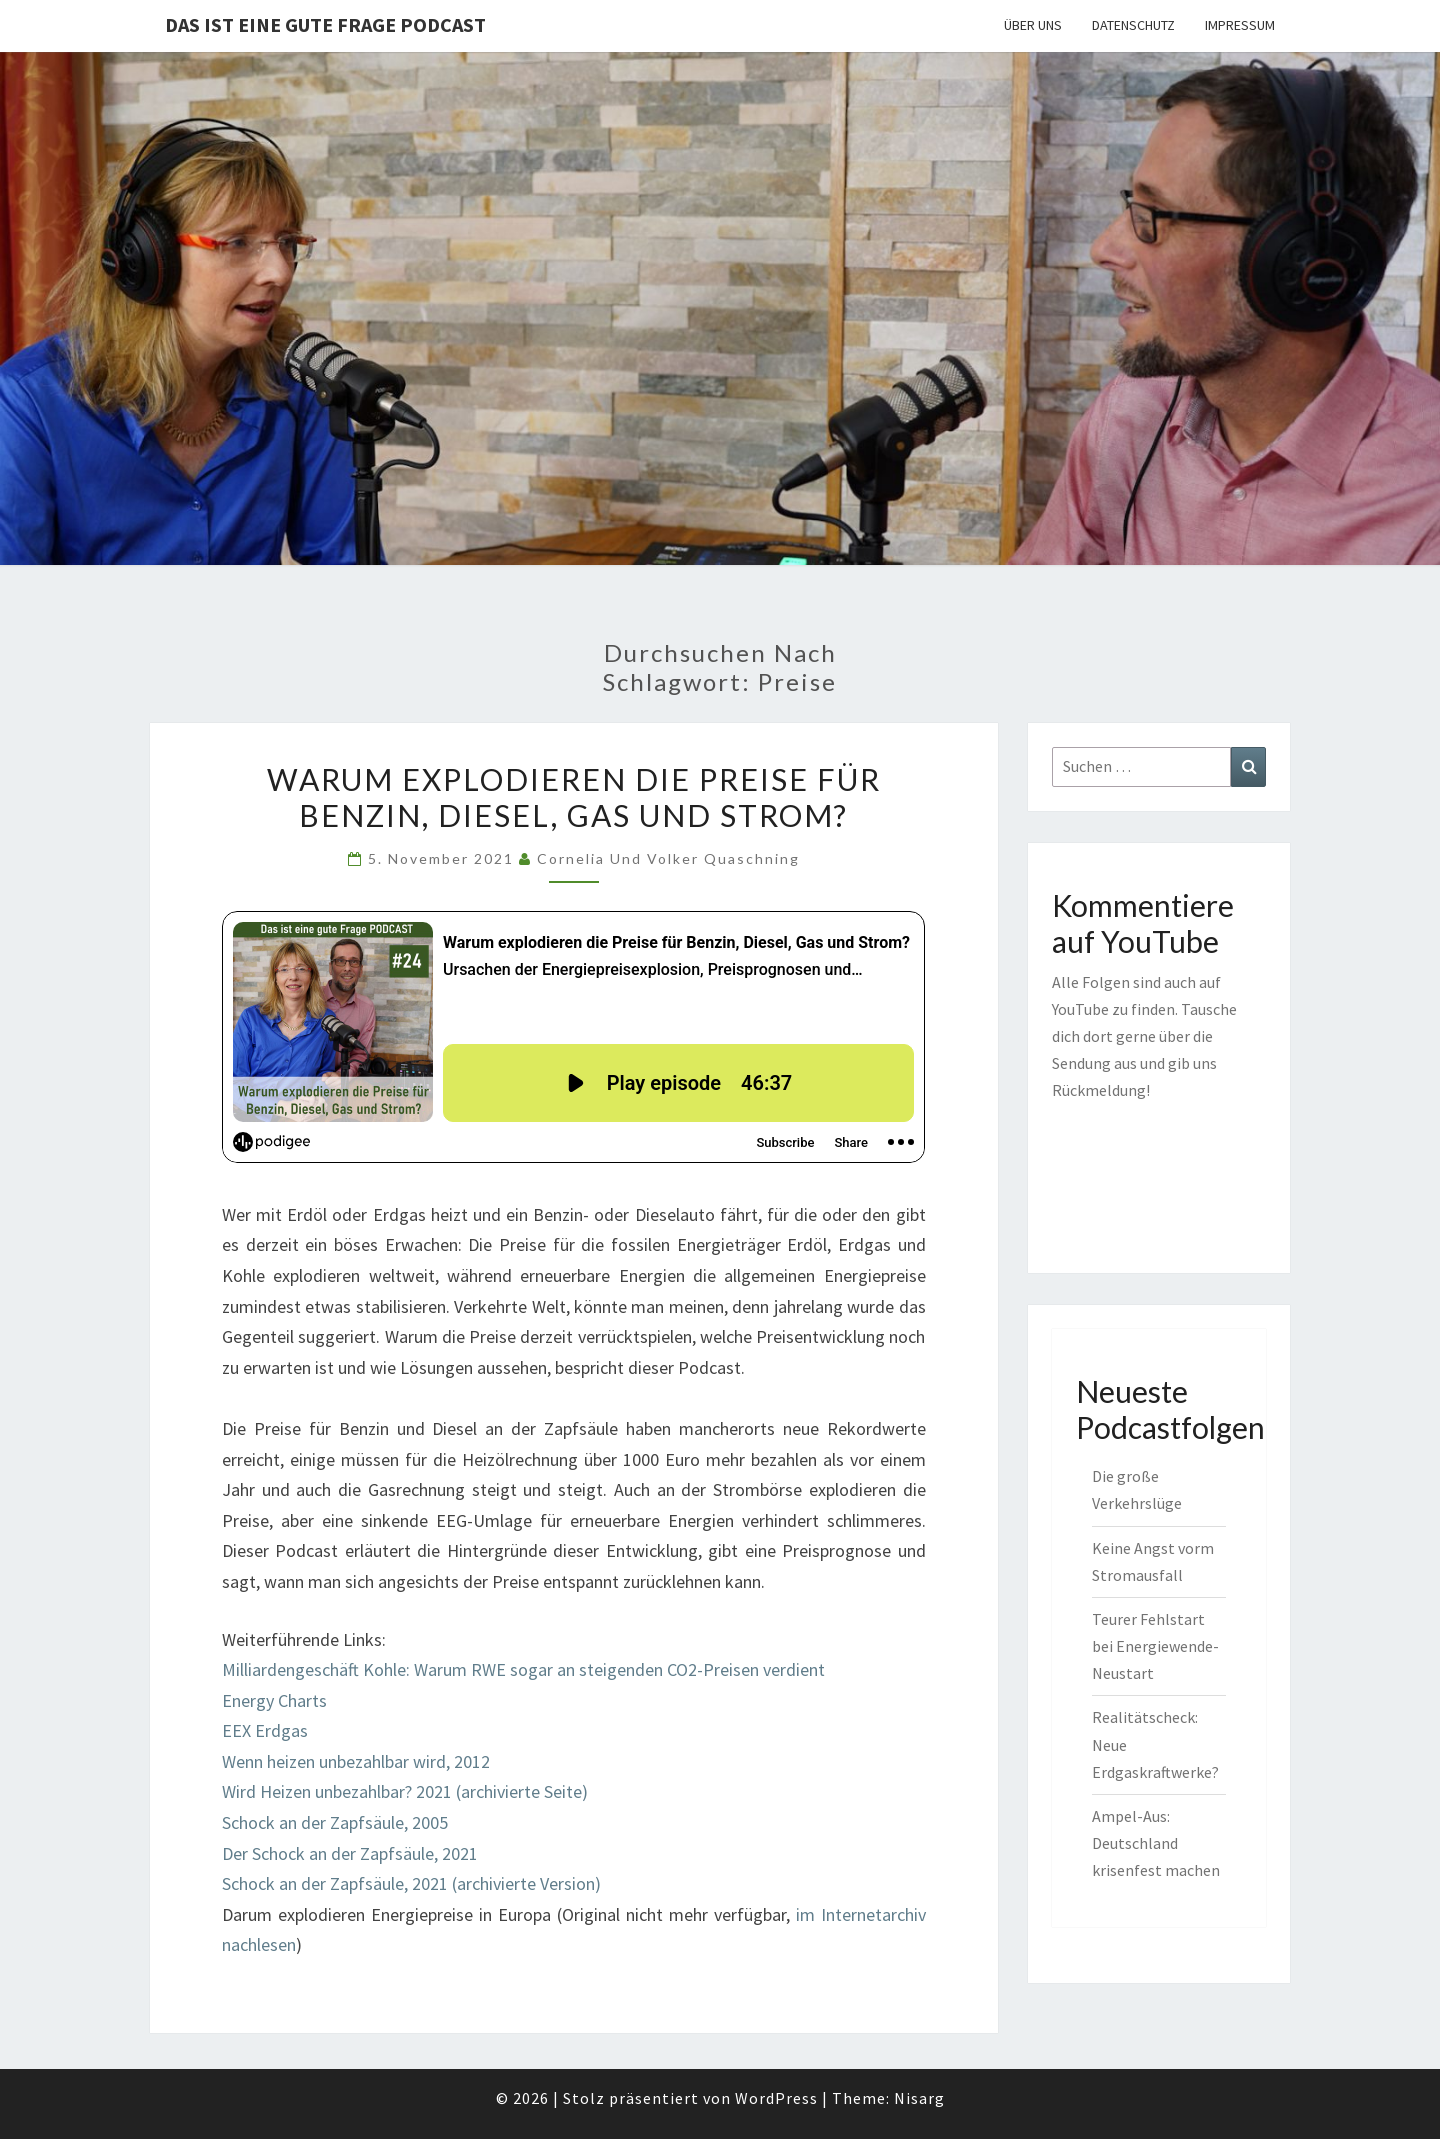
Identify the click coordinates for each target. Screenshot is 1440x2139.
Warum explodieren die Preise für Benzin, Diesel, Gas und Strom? (574, 797)
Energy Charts (274, 1700)
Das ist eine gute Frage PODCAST (325, 24)
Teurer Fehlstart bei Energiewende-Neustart (1155, 1646)
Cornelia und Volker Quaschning (668, 858)
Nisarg (919, 2098)
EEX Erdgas (265, 1730)
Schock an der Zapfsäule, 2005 (335, 1822)
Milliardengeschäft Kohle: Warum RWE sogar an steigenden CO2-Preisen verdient (523, 1669)
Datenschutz (1133, 25)
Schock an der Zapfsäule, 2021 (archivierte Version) (411, 1883)
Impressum (1240, 25)
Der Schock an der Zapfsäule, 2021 (350, 1853)
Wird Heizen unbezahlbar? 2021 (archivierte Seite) (405, 1791)
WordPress (776, 2098)
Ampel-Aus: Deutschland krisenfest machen (1156, 1843)
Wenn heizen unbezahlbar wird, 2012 (356, 1761)
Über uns (1033, 25)
